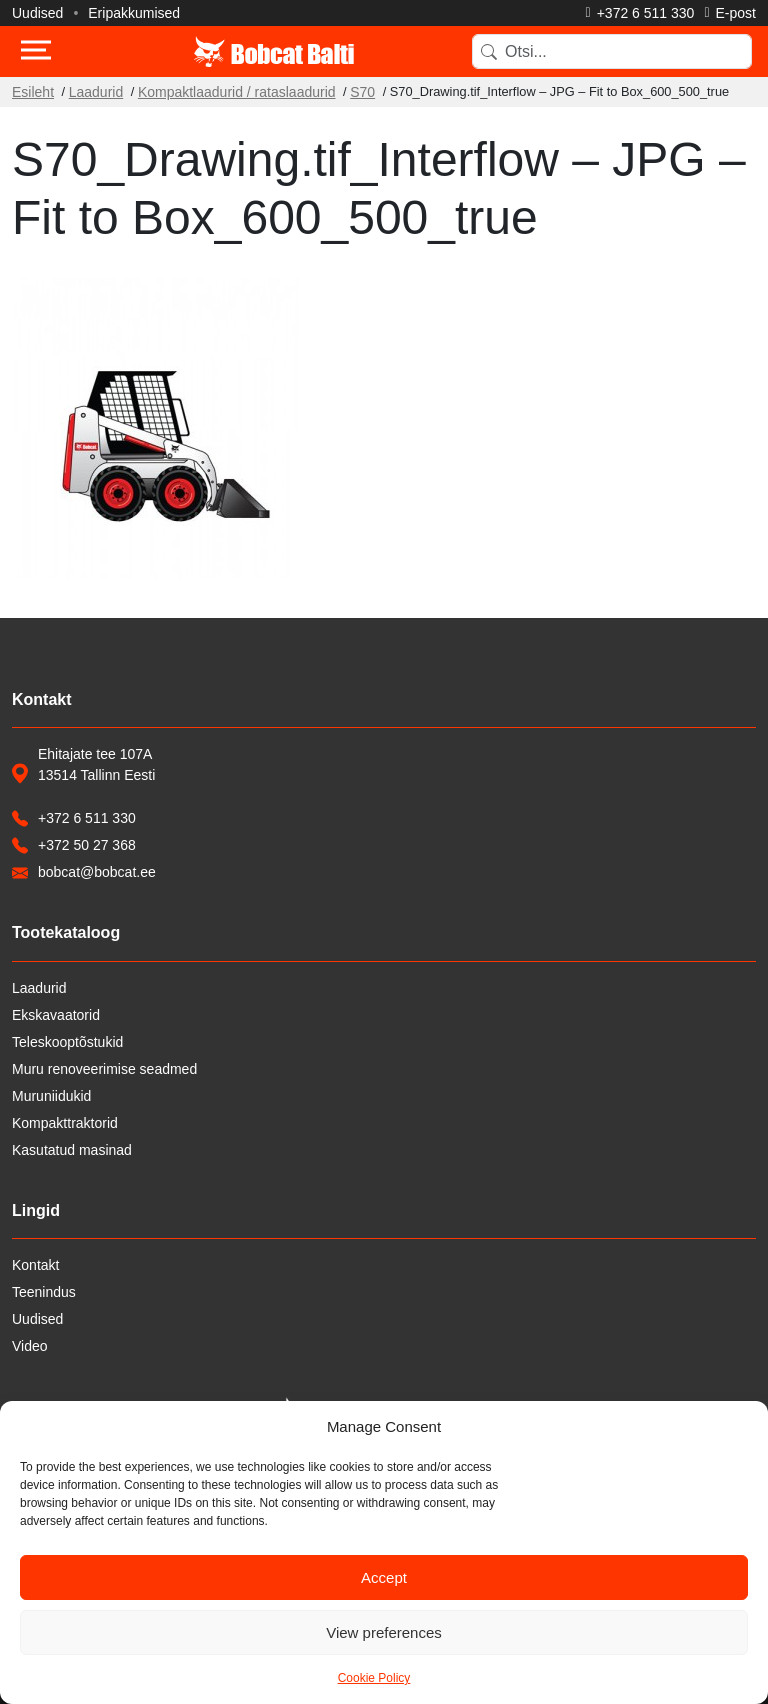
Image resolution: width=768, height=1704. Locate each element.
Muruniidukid (51, 1096)
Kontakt (35, 1265)
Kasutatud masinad (72, 1150)
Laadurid (96, 92)
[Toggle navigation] (36, 52)
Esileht (33, 92)
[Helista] (640, 13)
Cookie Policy (374, 1678)
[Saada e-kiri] (730, 13)
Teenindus (44, 1292)
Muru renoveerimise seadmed (104, 1069)
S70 (362, 92)
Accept (384, 1577)
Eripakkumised (134, 13)
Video (30, 1346)
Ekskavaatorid (56, 1015)
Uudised (37, 13)
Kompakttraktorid (65, 1123)
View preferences (384, 1632)
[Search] (612, 51)
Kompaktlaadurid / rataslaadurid (237, 92)
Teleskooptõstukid (67, 1042)
